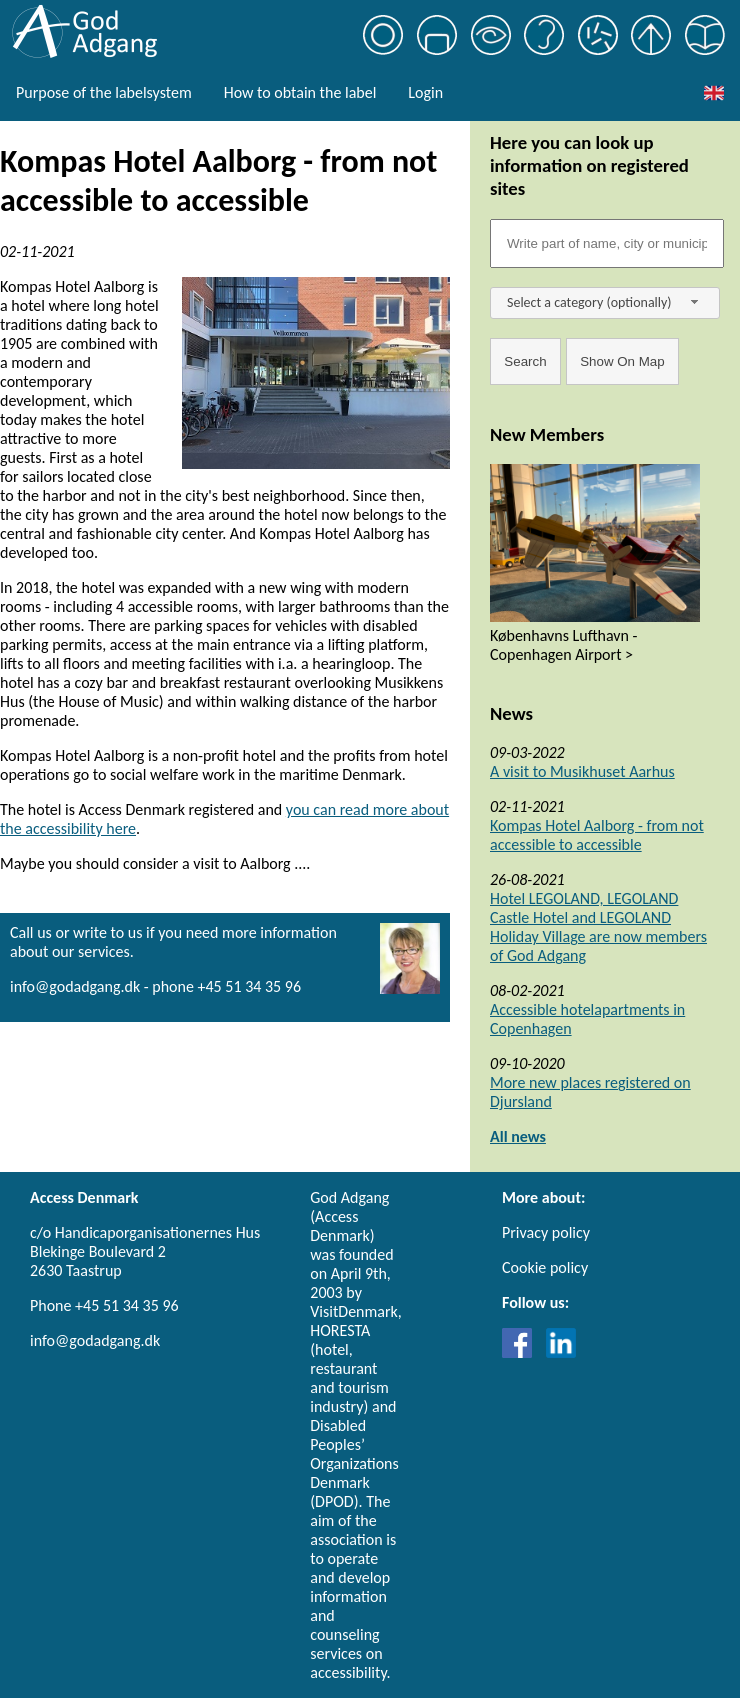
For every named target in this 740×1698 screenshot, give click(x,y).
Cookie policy (545, 1267)
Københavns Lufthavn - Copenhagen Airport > (564, 645)
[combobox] (605, 303)
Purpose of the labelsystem (104, 92)
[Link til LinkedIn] (561, 1352)
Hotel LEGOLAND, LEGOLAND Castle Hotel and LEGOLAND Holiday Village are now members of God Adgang (598, 927)
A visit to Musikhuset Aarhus (582, 771)
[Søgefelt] (607, 243)
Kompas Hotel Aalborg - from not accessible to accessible (597, 835)
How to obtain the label (300, 92)
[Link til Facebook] (522, 1352)
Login (425, 92)
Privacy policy (546, 1232)
